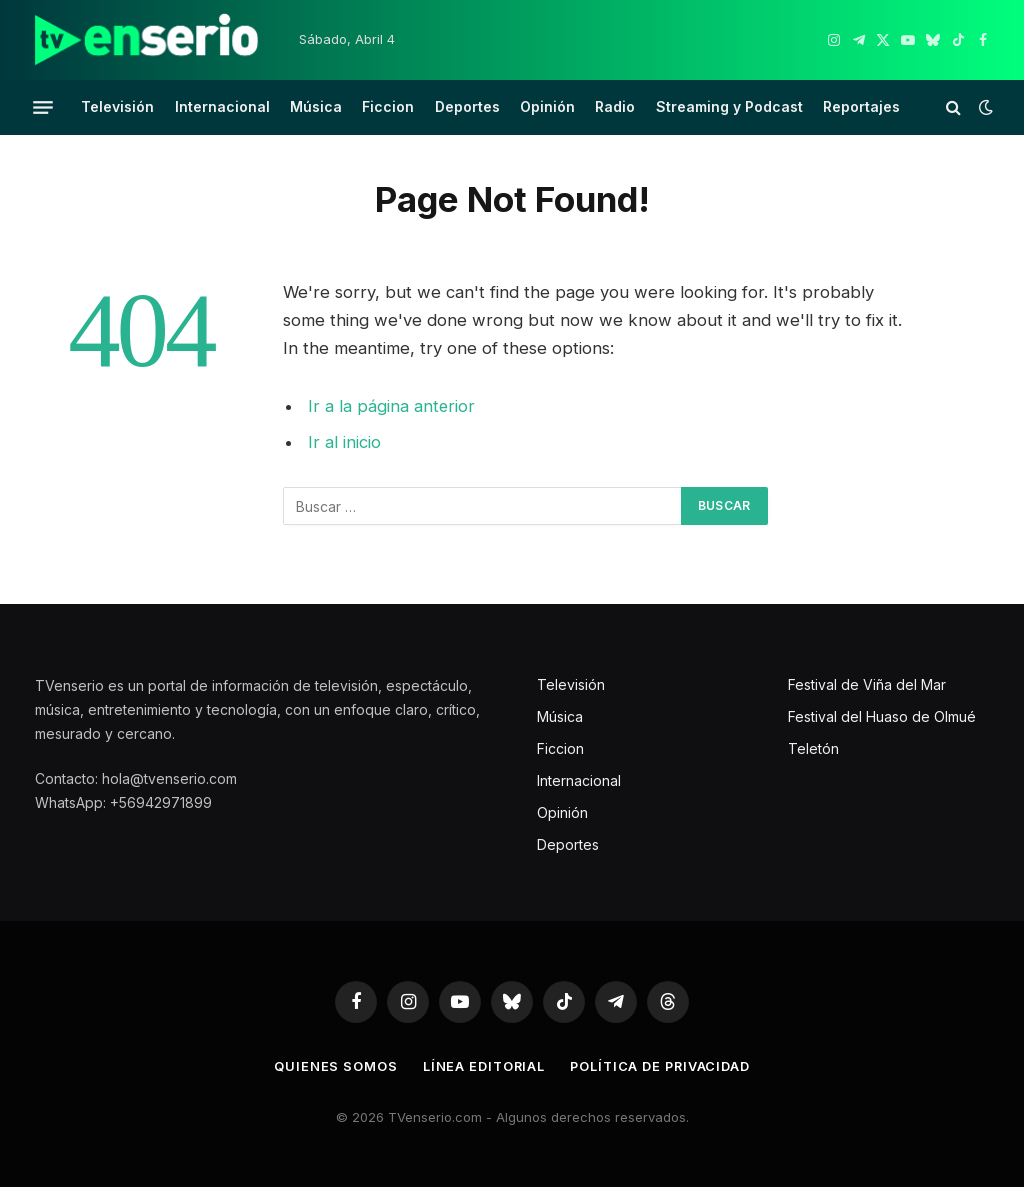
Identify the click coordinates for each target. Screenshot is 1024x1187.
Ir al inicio (344, 442)
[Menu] (43, 107)
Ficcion (388, 106)
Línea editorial (482, 1066)
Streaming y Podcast (729, 106)
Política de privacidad (661, 1066)
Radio (615, 106)
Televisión (117, 106)
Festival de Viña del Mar (867, 684)
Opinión (547, 106)
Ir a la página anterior (392, 406)
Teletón (813, 748)
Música (316, 106)
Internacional (222, 106)
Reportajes (861, 106)
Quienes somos (333, 1066)
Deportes (467, 106)
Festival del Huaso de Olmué (882, 716)
